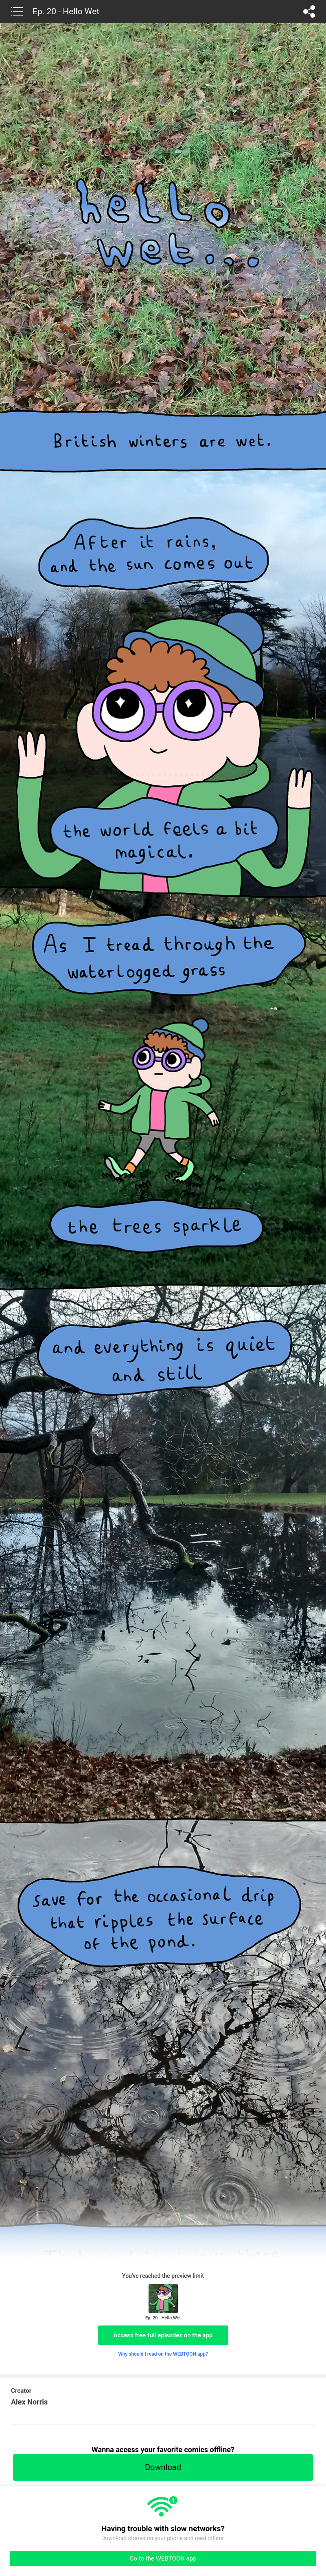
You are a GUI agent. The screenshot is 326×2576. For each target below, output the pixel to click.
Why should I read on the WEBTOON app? (163, 2354)
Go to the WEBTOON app (162, 2558)
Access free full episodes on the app (163, 2335)
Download (163, 2467)
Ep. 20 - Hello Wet (66, 11)
